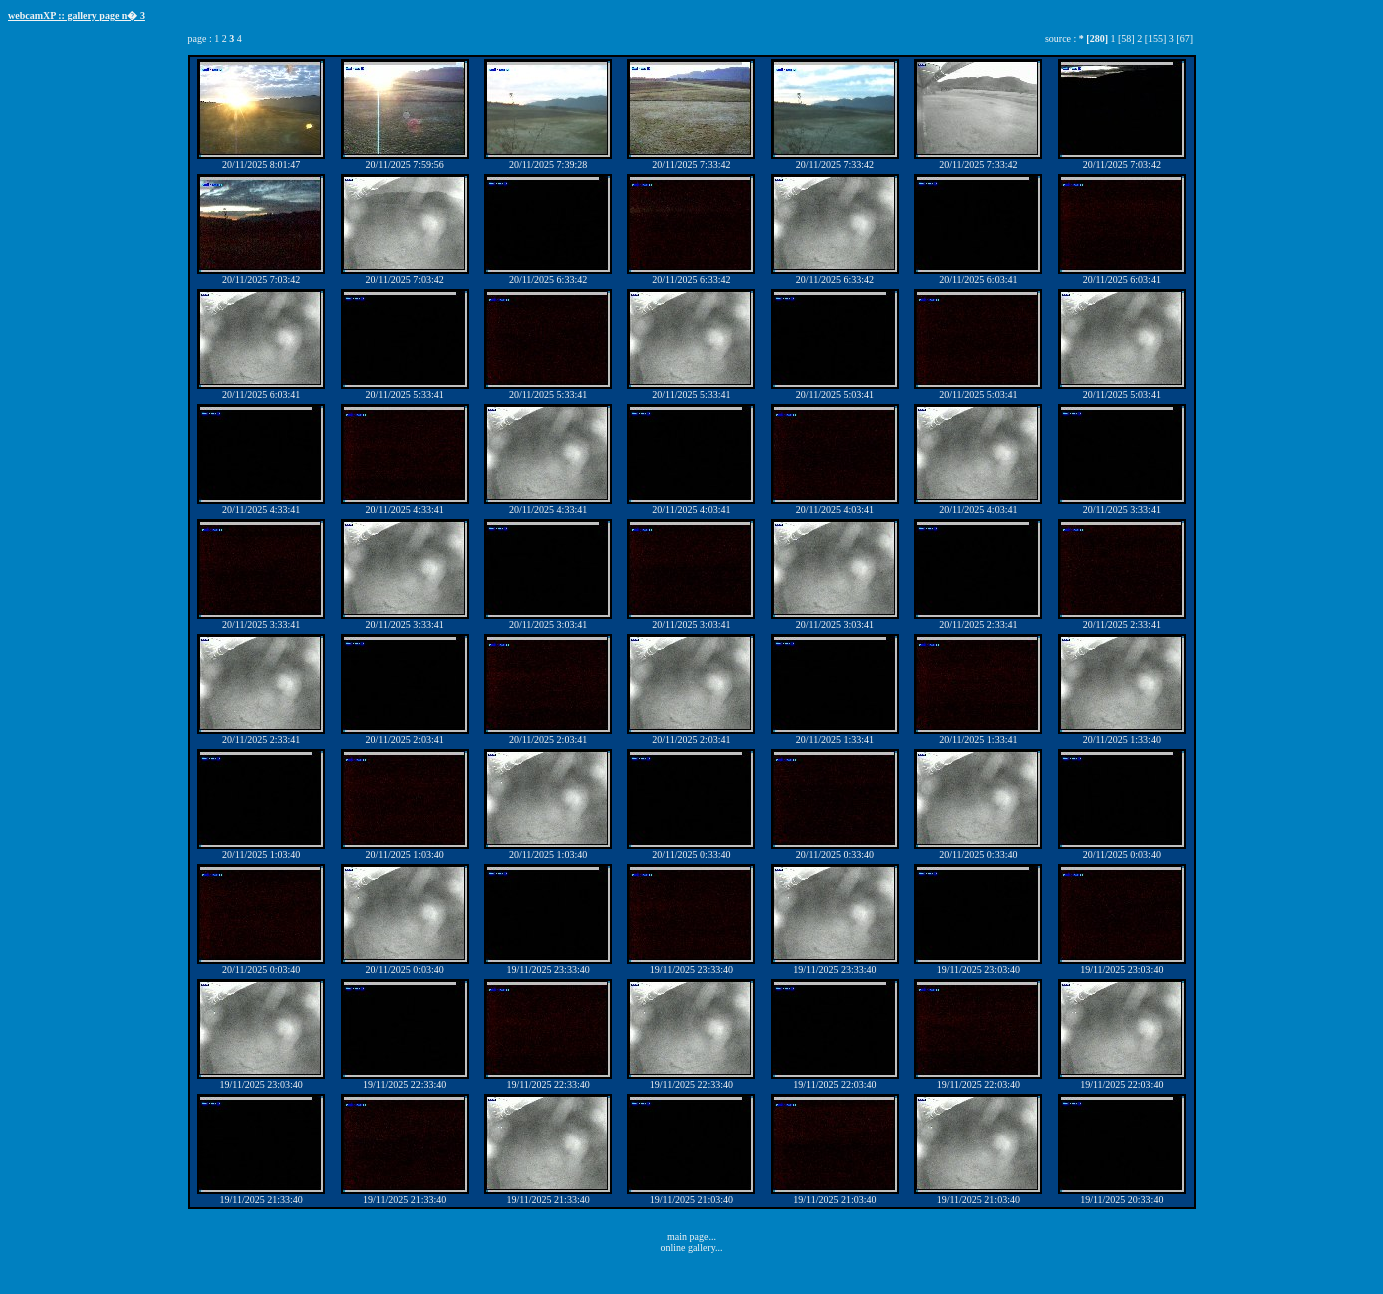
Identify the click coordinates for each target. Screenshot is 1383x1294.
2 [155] (1151, 38)
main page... (691, 1236)
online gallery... (691, 1247)
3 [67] (1181, 38)
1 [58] (1122, 38)
